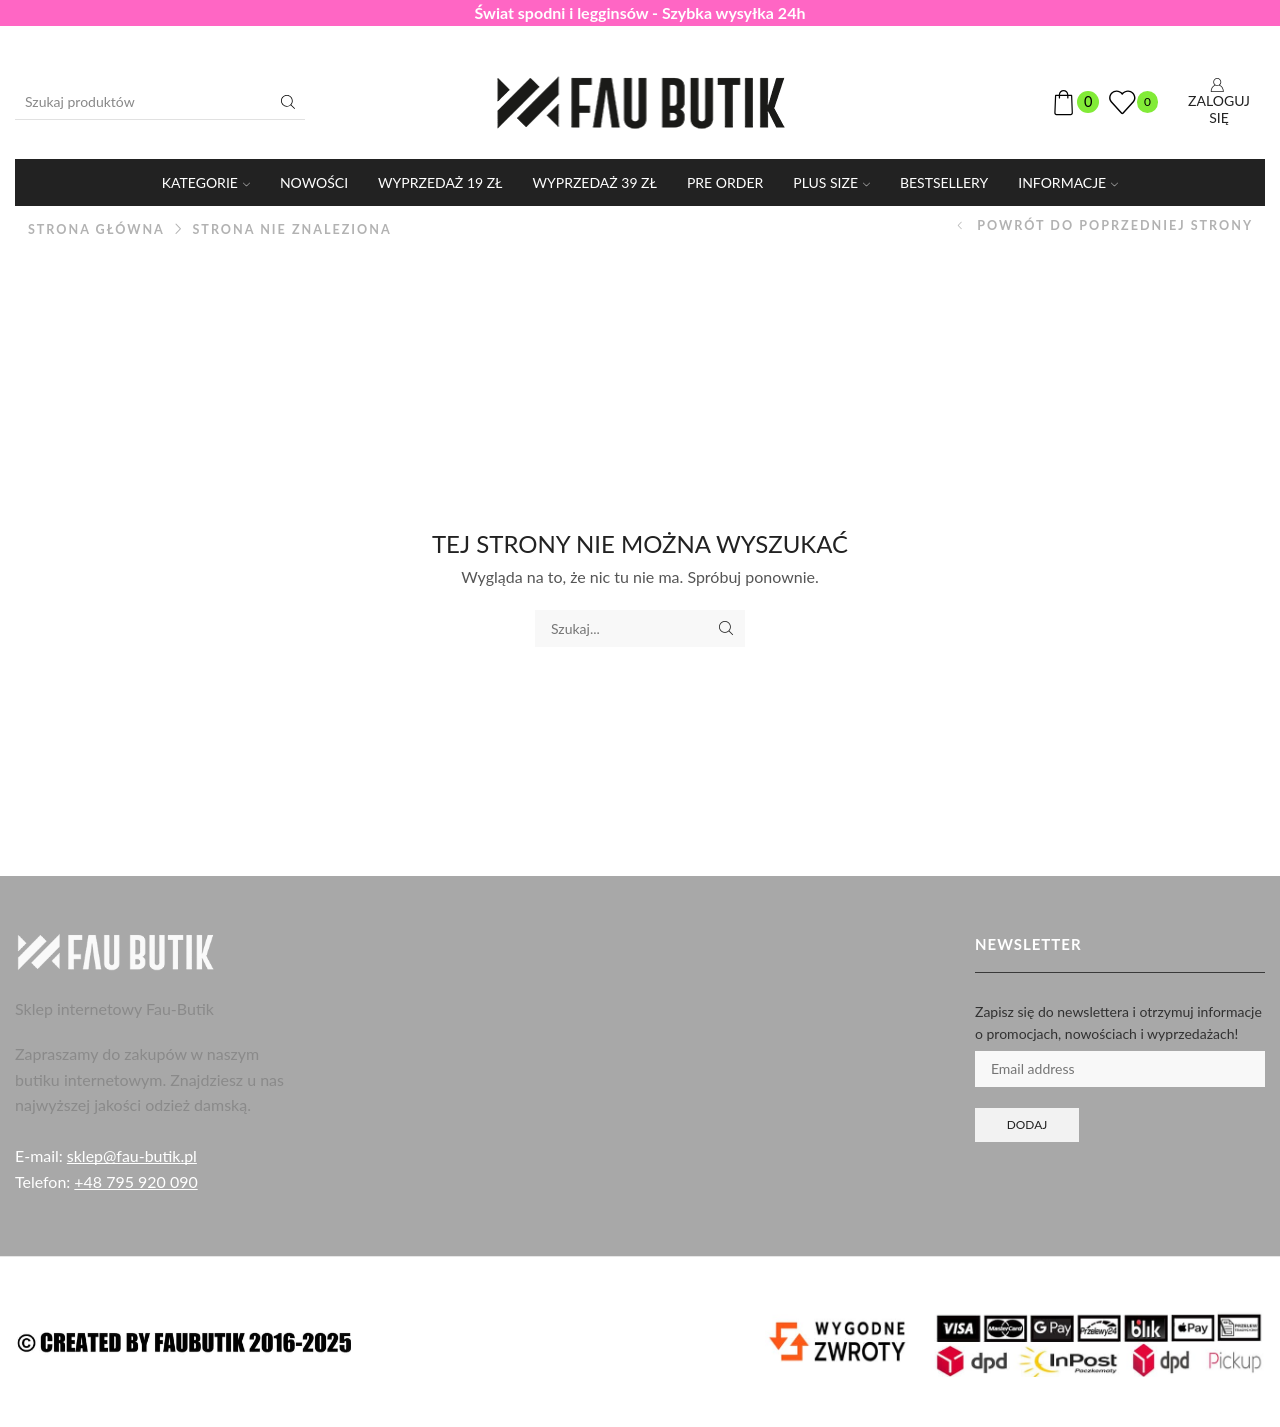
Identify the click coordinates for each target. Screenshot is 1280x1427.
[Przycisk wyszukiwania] (288, 102)
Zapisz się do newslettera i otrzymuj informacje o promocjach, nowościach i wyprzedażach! (1118, 1022)
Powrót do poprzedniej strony (1115, 225)
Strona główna (96, 229)
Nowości (314, 182)
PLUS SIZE (831, 182)
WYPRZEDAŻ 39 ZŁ (595, 182)
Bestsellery (944, 182)
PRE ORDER (725, 182)
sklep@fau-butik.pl (132, 1155)
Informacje (1068, 182)
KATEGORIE (206, 182)
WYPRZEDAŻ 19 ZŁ (440, 182)
